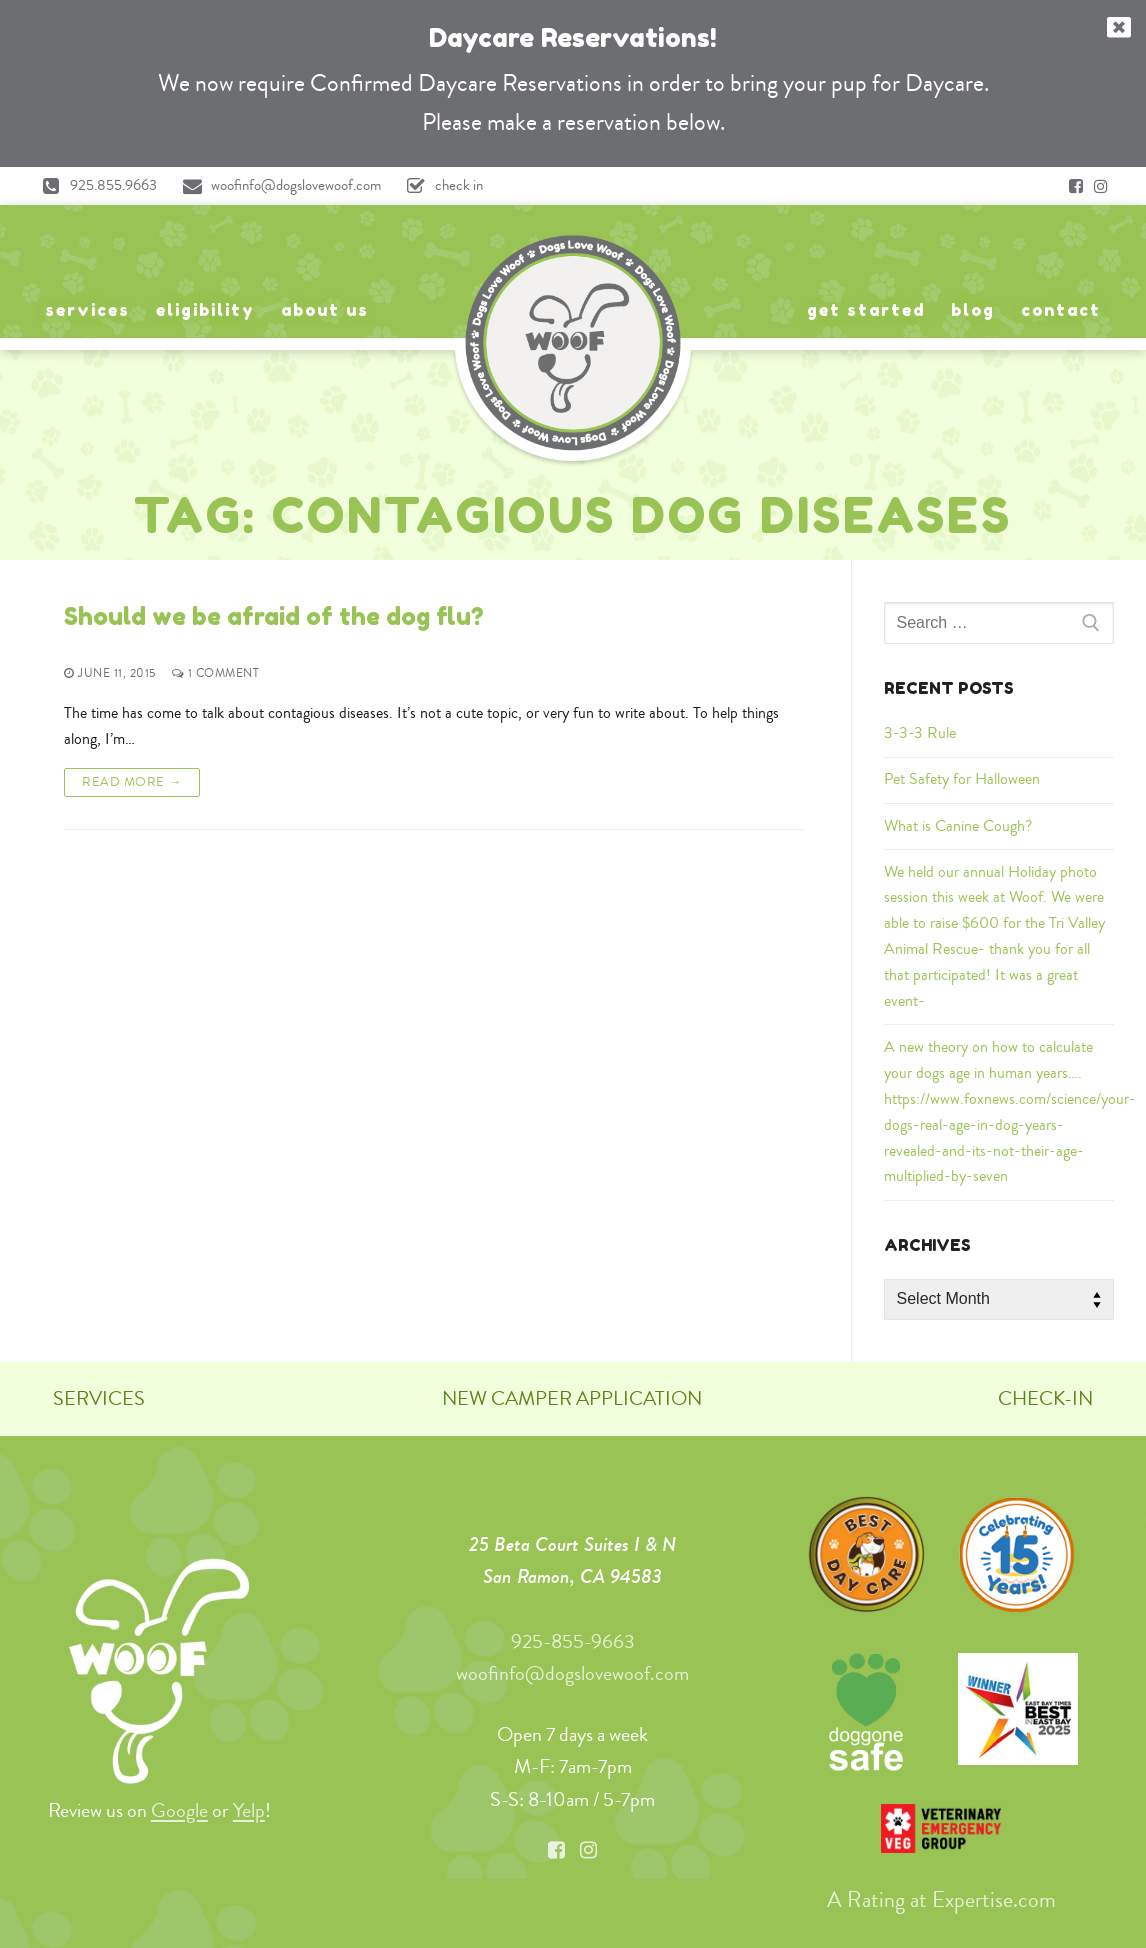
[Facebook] (1076, 186)
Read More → (132, 782)
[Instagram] (1101, 186)
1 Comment (216, 673)
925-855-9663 (573, 1641)
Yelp (249, 1810)
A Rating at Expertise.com (941, 1900)
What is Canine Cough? (958, 826)
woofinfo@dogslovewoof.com (277, 186)
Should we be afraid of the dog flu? (274, 616)
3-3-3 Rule (920, 733)
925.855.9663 (94, 186)
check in (440, 186)
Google (179, 1810)
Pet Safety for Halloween (962, 779)
